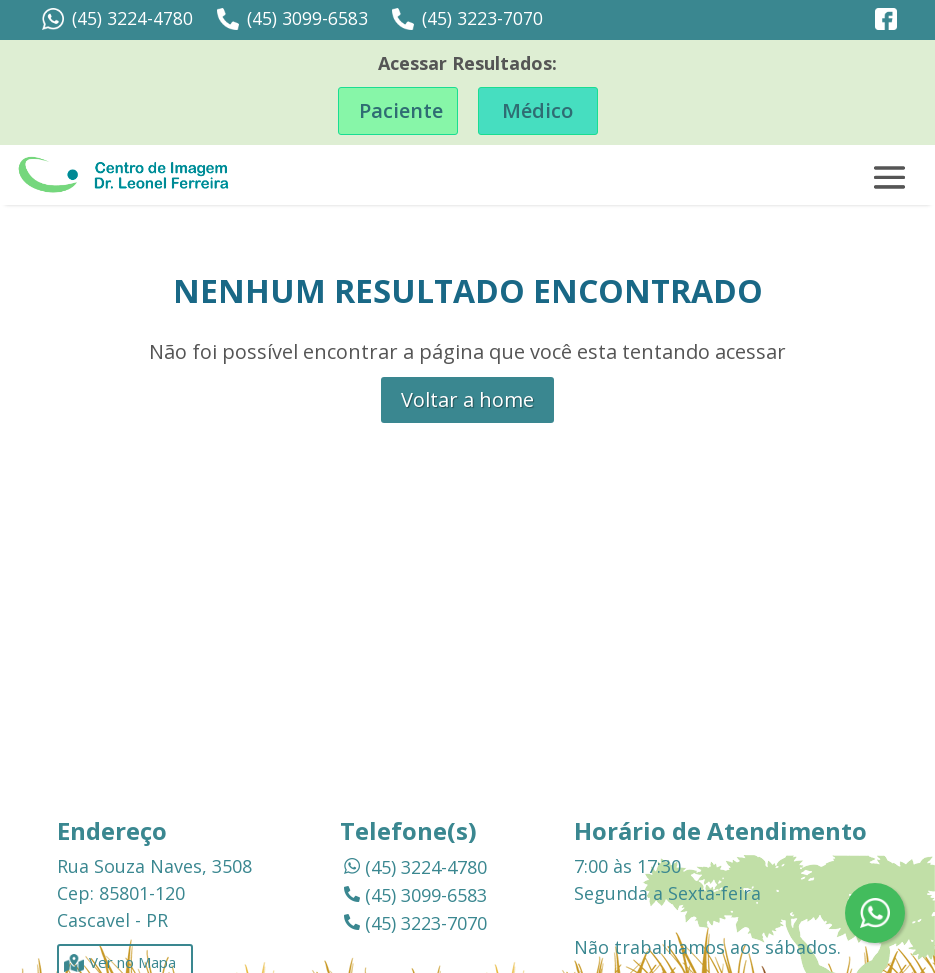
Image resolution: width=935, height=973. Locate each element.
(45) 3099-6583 (292, 19)
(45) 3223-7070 (467, 19)
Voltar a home (467, 399)
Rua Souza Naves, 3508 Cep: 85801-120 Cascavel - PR (154, 893)
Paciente (401, 110)
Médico (537, 110)
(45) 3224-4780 (117, 19)
